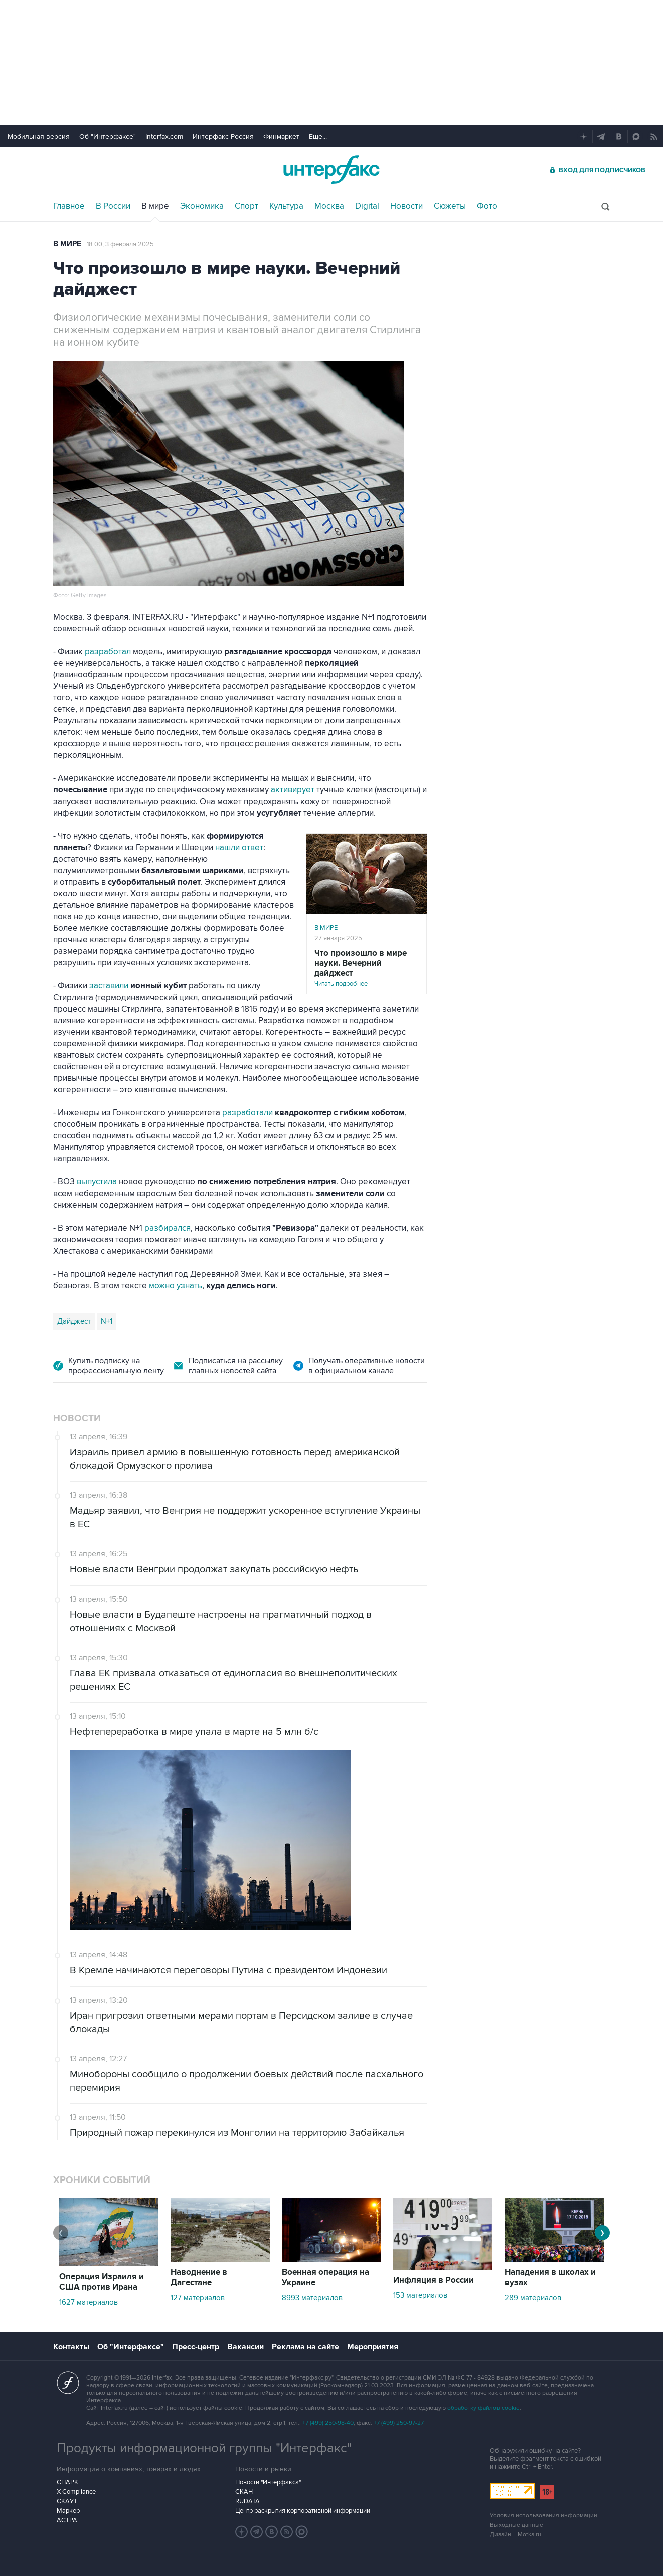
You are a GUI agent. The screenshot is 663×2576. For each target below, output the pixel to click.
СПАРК (67, 2482)
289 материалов (533, 2297)
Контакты (71, 2347)
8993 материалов (312, 2297)
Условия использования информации (543, 2515)
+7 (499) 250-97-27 (399, 2423)
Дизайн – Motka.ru (515, 2534)
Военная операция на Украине (325, 2277)
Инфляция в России (433, 2280)
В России (113, 206)
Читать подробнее (366, 968)
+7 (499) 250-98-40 (328, 2423)
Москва (329, 206)
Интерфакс (331, 169)
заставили (108, 986)
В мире (155, 206)
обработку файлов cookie (483, 2408)
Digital (367, 206)
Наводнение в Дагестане (199, 2277)
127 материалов (198, 2297)
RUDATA (247, 2501)
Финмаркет (281, 136)
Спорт (246, 206)
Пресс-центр (195, 2347)
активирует (292, 790)
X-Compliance (76, 2492)
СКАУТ (67, 2501)
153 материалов (420, 2295)
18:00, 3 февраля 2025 (120, 244)
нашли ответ (239, 848)
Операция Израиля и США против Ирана (101, 2282)
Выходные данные (516, 2525)
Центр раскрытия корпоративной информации (302, 2511)
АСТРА (67, 2520)
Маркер (68, 2511)
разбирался (167, 1228)
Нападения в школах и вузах (550, 2277)
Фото (487, 206)
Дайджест (74, 1321)
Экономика (202, 206)
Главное (69, 206)
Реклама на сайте (305, 2347)
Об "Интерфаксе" (107, 136)
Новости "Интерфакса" (268, 2482)
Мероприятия (372, 2347)
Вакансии (245, 2347)
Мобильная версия (39, 136)
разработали (247, 1113)
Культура (286, 206)
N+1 (106, 1321)
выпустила (97, 1182)
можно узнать (175, 1286)
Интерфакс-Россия (223, 136)
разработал (108, 652)
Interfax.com (164, 136)
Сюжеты (450, 206)
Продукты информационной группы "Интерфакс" (204, 2448)
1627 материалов (88, 2302)
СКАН (244, 2492)
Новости (406, 206)
